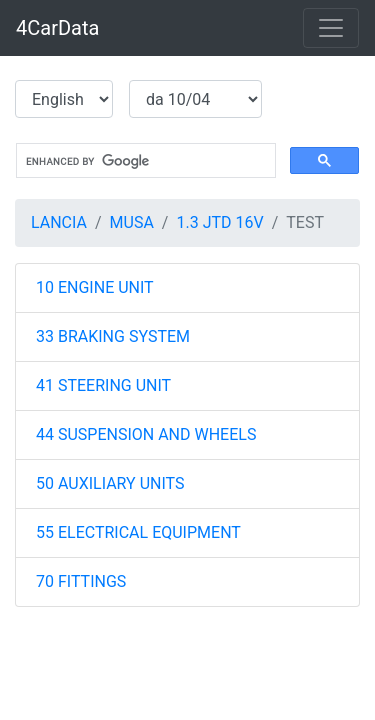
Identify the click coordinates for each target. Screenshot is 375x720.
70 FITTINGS (81, 581)
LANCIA (59, 222)
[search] (144, 161)
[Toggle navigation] (331, 28)
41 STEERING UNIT (103, 385)
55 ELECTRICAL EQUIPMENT (138, 532)
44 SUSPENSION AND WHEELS (146, 434)
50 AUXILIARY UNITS (110, 483)
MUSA (132, 222)
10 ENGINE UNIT (95, 287)
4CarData (57, 28)
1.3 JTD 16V (219, 222)
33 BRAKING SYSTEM (113, 336)
